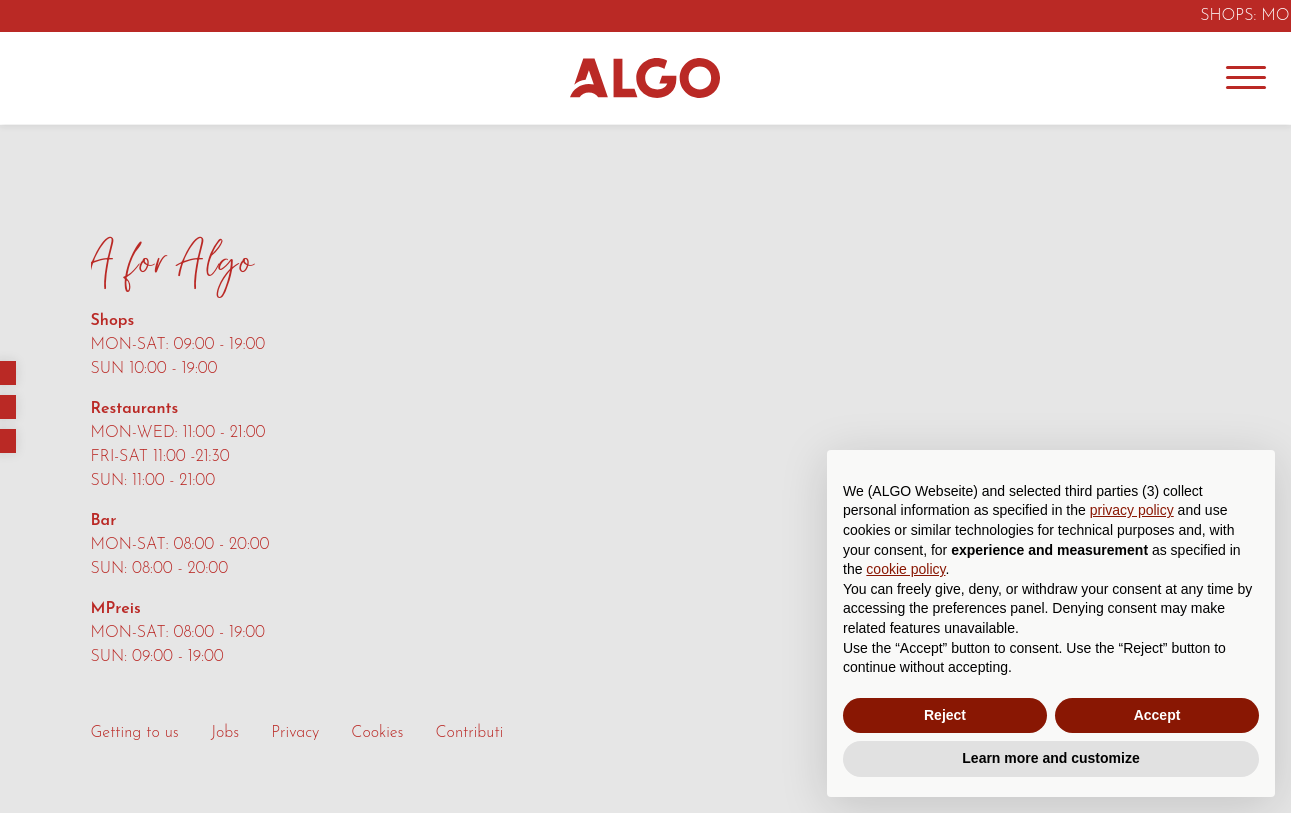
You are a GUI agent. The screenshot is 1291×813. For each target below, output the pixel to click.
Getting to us (135, 733)
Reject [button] (945, 715)
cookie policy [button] (905, 569)
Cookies (377, 733)
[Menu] (1246, 78)
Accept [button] (1157, 715)
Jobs (225, 733)
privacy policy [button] (1132, 510)
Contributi (470, 733)
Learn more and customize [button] (1050, 758)
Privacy (295, 733)
